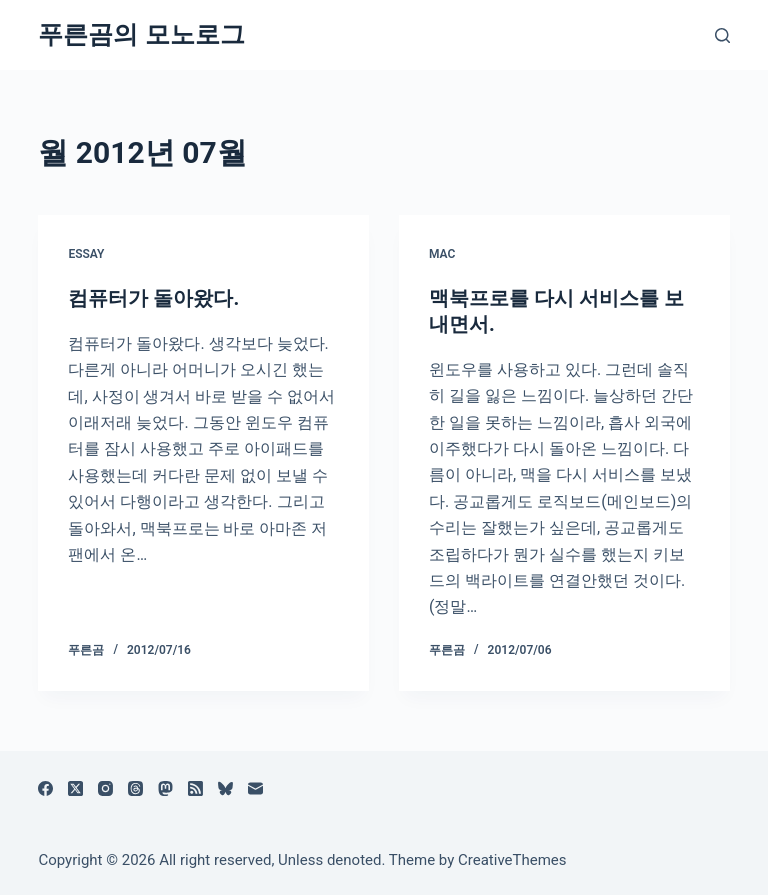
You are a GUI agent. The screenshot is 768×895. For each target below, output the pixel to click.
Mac (442, 254)
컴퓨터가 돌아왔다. (153, 298)
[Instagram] (105, 788)
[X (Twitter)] (75, 788)
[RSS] (195, 788)
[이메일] (255, 788)
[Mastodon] (165, 788)
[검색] (722, 35)
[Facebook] (45, 788)
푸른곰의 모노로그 (141, 34)
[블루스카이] (225, 788)
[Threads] (135, 788)
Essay (86, 254)
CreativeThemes (512, 860)
